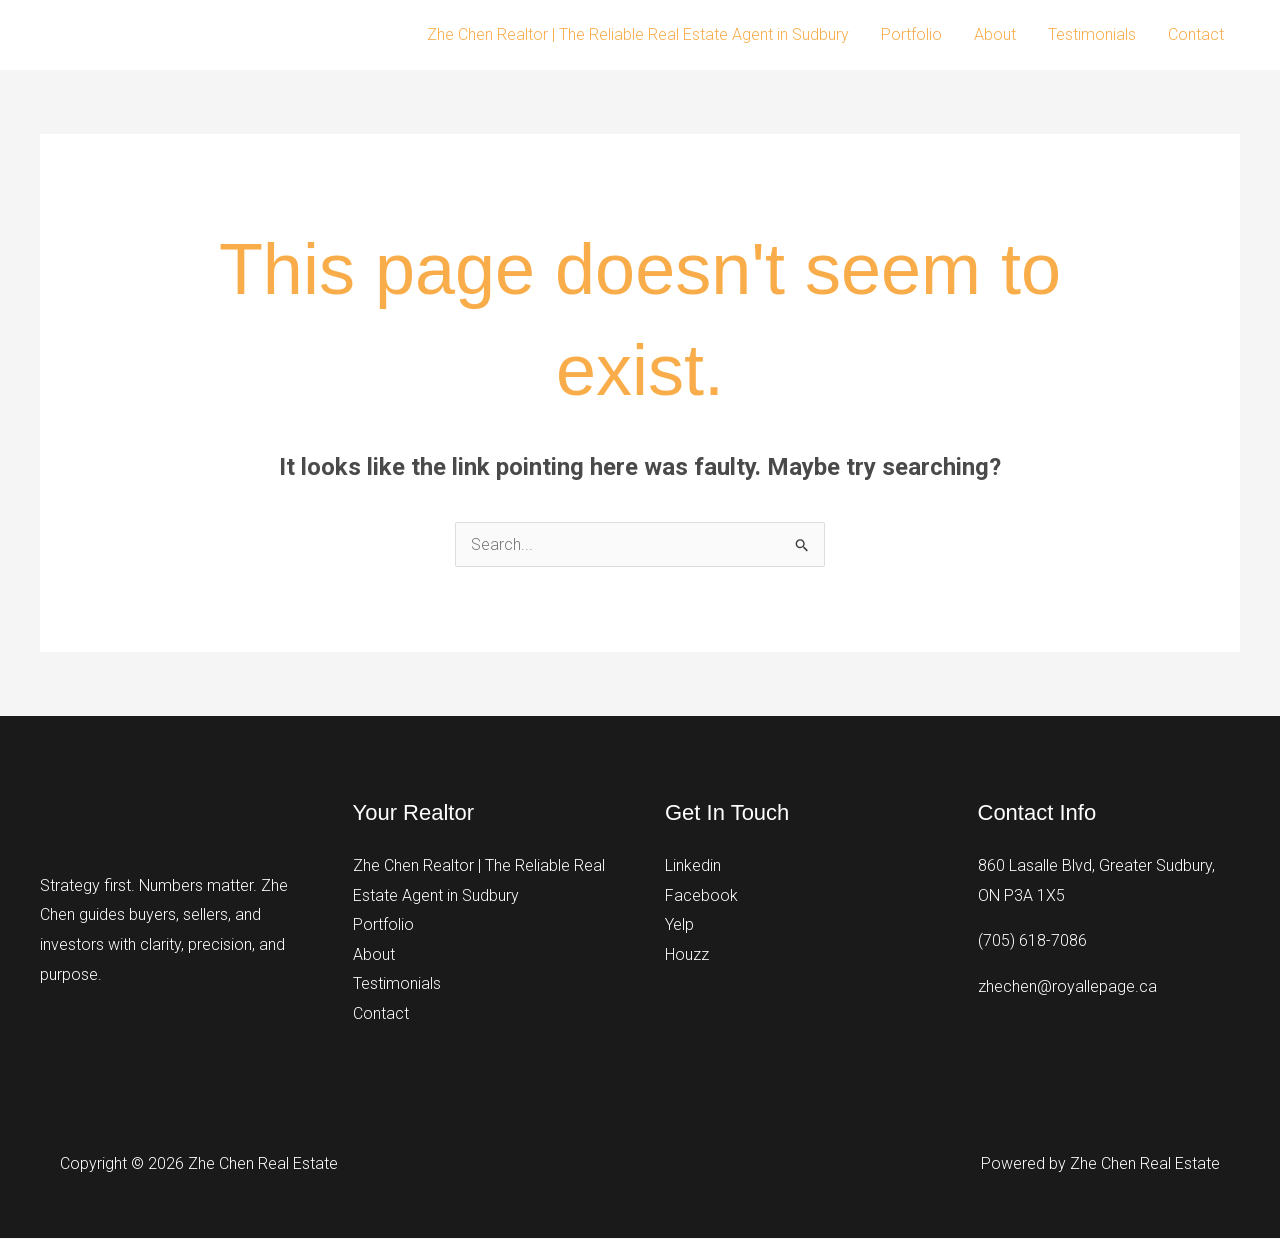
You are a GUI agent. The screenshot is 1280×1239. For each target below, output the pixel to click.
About (995, 34)
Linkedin (693, 865)
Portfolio (911, 34)
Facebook (701, 895)
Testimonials (1092, 34)
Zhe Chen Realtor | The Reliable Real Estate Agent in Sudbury (638, 34)
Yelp (679, 924)
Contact (1196, 34)
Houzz (687, 954)
